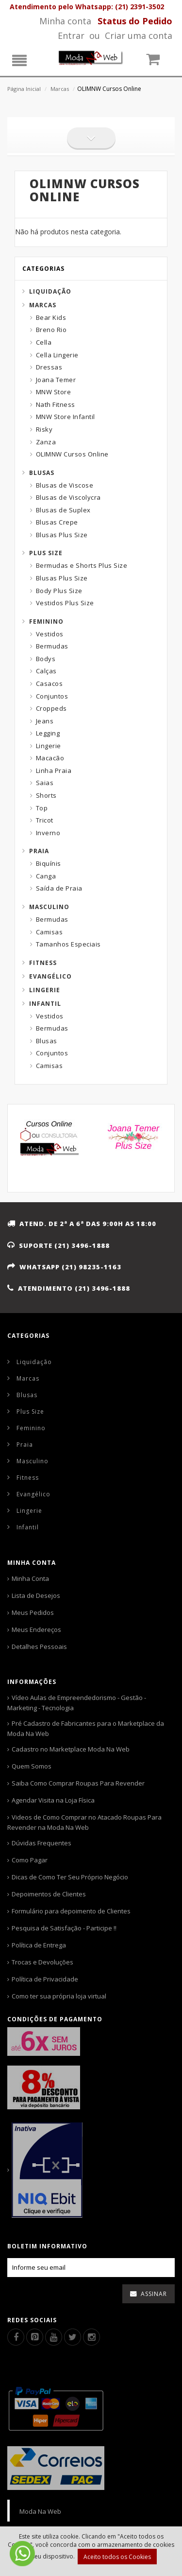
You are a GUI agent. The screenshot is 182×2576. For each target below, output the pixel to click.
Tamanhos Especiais (68, 944)
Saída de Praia (59, 888)
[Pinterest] (34, 2337)
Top (42, 808)
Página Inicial (24, 88)
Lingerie (48, 745)
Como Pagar (30, 1860)
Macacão (50, 758)
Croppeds (51, 708)
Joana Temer (56, 379)
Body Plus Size (59, 590)
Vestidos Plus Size (65, 602)
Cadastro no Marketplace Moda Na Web (71, 1749)
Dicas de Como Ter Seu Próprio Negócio (70, 1877)
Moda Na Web (40, 2511)
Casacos (49, 683)
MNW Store (53, 391)
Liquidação (50, 291)
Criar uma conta (138, 35)
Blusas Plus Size (62, 534)
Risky (44, 429)
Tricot (44, 820)
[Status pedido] (135, 21)
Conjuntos (52, 696)
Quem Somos (31, 1766)
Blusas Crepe (57, 522)
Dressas (49, 367)
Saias (45, 782)
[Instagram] (91, 2337)
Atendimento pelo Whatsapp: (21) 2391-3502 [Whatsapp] (87, 6)
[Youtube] (53, 2337)
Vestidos (50, 634)
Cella (44, 342)
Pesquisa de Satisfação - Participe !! (64, 1928)
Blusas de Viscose (65, 485)
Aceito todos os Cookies (117, 2557)
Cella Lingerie (57, 354)
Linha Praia (54, 770)
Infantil (45, 1003)
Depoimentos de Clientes (49, 1894)
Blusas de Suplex (63, 510)
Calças (46, 670)
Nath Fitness (55, 404)
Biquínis (48, 863)
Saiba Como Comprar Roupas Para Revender (78, 1783)
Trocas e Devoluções (42, 1962)
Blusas (41, 473)
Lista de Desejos (36, 1595)
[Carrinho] (158, 61)
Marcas (59, 88)
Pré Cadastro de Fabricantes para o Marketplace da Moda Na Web (85, 1728)
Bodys (46, 658)
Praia (39, 851)
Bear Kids (51, 317)
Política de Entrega (39, 1945)
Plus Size (46, 553)
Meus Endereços (36, 1629)
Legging (48, 733)
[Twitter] (72, 2337)
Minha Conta (30, 1578)
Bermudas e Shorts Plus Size (82, 565)
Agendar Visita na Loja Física (53, 1800)
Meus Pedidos (33, 1612)
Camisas (49, 932)
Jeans (45, 721)
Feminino (46, 621)
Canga (46, 876)
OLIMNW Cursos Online (72, 454)
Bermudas (52, 646)
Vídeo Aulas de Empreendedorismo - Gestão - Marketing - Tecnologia (76, 1702)
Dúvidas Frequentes (41, 1843)
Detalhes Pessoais (39, 1646)
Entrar (71, 35)
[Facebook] (15, 2337)
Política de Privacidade (45, 1979)
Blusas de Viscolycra (68, 497)
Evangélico (50, 976)
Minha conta (65, 21)
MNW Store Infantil (65, 416)
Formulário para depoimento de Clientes (71, 1911)
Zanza (46, 442)
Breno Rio (51, 329)
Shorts (46, 795)
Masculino (49, 907)
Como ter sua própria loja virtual (59, 1996)
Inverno (48, 832)
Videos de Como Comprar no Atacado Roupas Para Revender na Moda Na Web (84, 1822)
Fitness (43, 963)
